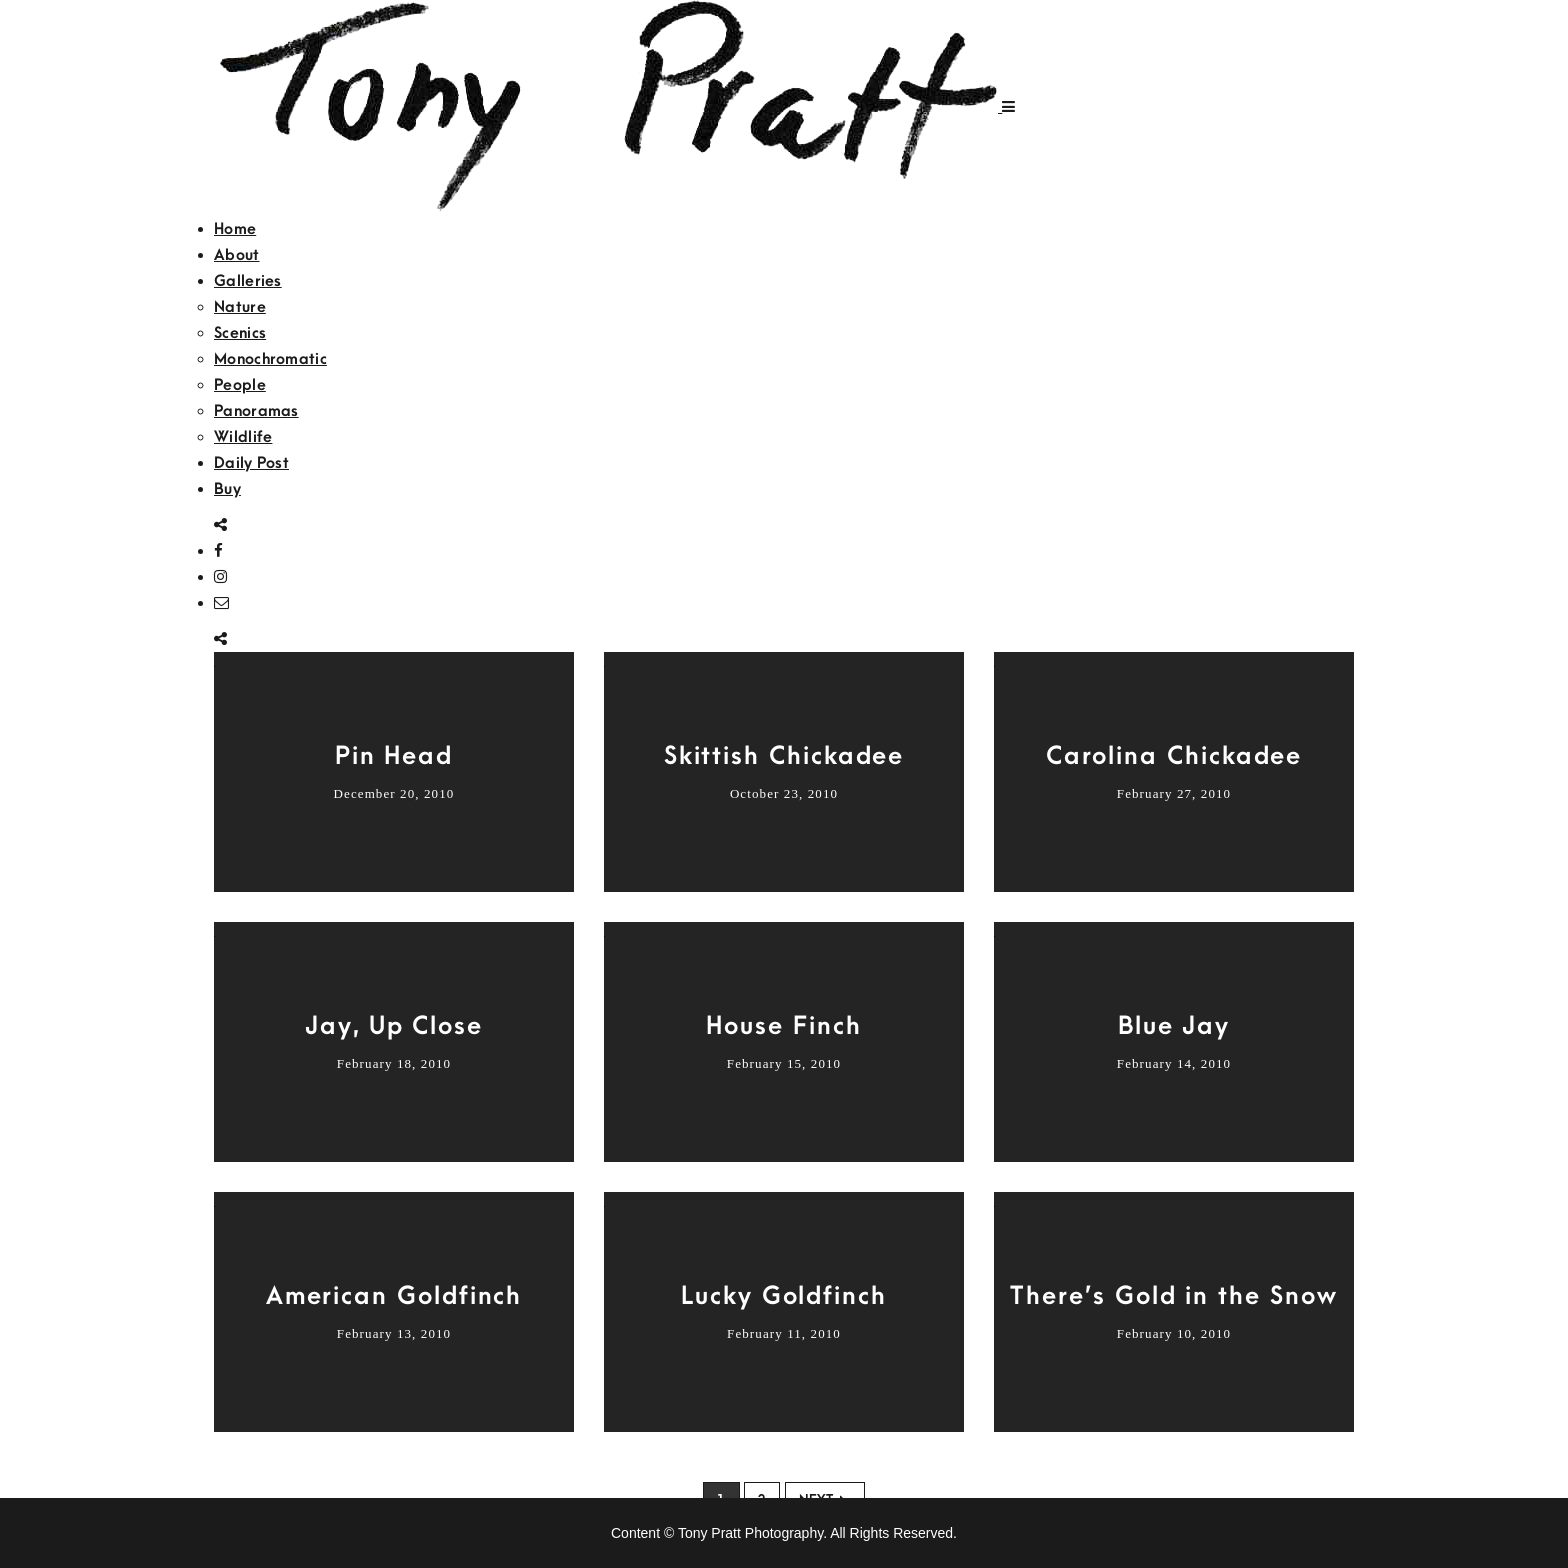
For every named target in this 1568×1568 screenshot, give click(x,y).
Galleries (248, 281)
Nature (240, 307)
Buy (227, 489)
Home (235, 229)
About (237, 255)
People (240, 385)
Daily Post (251, 463)
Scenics (240, 333)
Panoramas (256, 411)
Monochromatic (270, 359)
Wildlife (243, 437)
